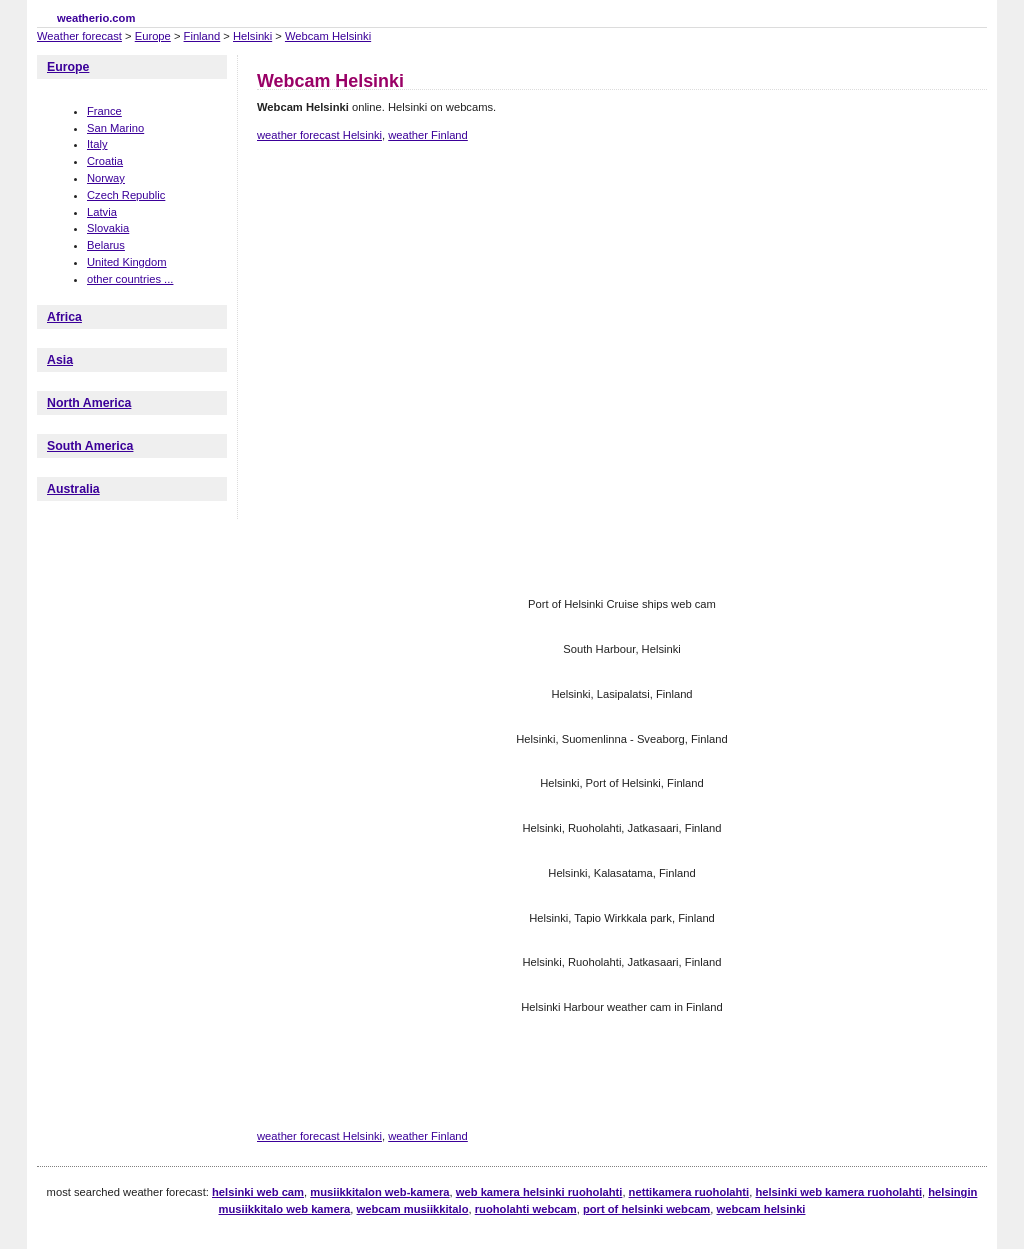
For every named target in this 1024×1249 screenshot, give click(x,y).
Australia (73, 489)
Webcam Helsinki (328, 36)
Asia (60, 360)
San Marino (115, 128)
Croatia (105, 161)
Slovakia (108, 228)
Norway (106, 178)
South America (90, 446)
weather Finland (428, 135)
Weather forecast (79, 36)
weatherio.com (96, 18)
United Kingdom (127, 262)
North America (89, 403)
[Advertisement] (621, 228)
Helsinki (252, 36)
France (104, 111)
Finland (202, 36)
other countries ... (130, 279)
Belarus (106, 245)
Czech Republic (126, 195)
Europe (153, 36)
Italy (97, 144)
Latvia (102, 212)
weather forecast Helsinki (319, 135)
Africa (64, 317)
